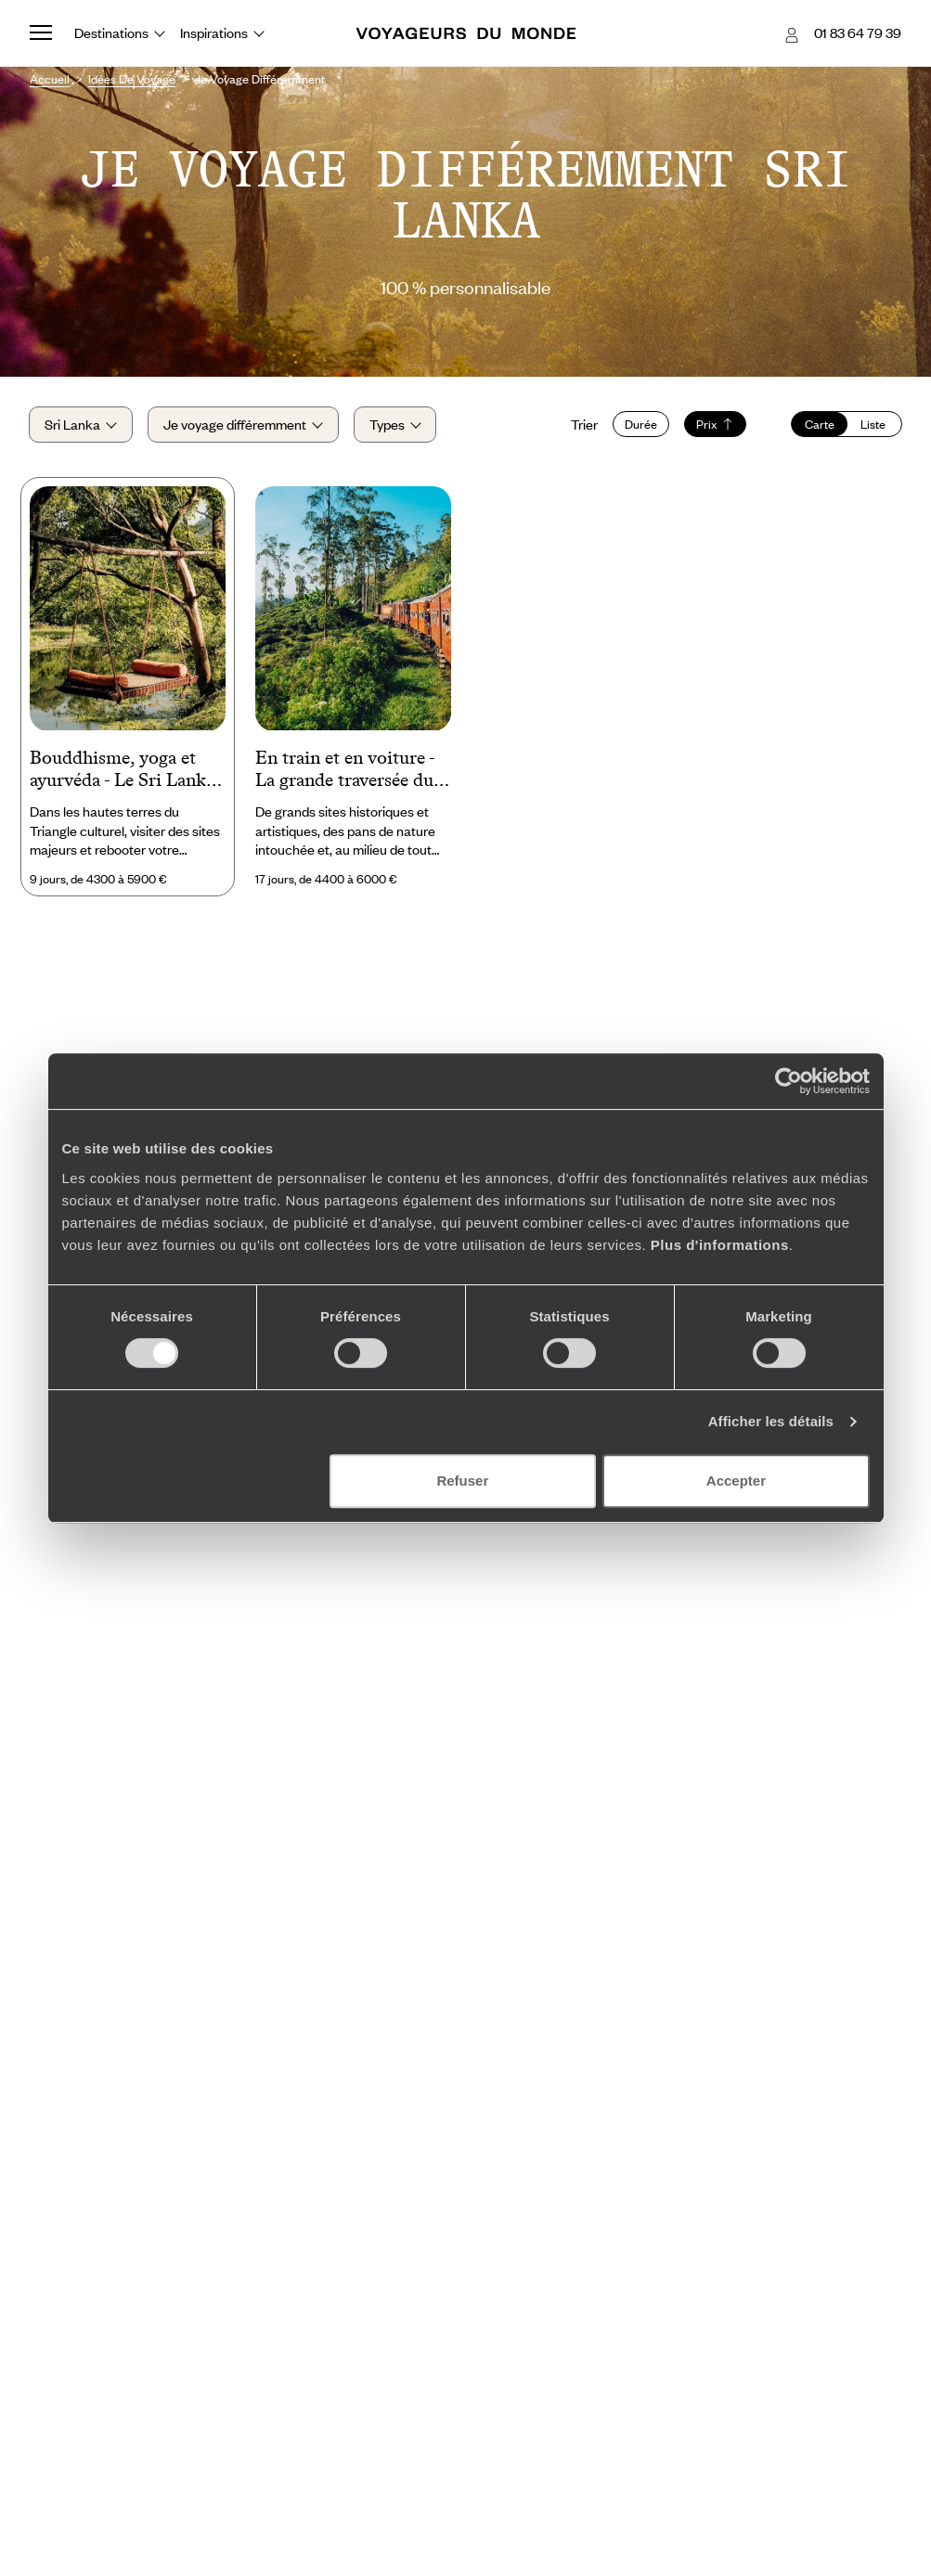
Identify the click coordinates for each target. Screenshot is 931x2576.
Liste (873, 425)
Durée (640, 425)
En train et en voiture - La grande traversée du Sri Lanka (344, 771)
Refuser (462, 1480)
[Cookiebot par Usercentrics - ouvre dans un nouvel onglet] (788, 1081)
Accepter (736, 1480)
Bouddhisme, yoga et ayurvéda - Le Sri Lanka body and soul (122, 771)
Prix (714, 425)
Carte (819, 425)
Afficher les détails (771, 1421)
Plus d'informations (720, 1245)
